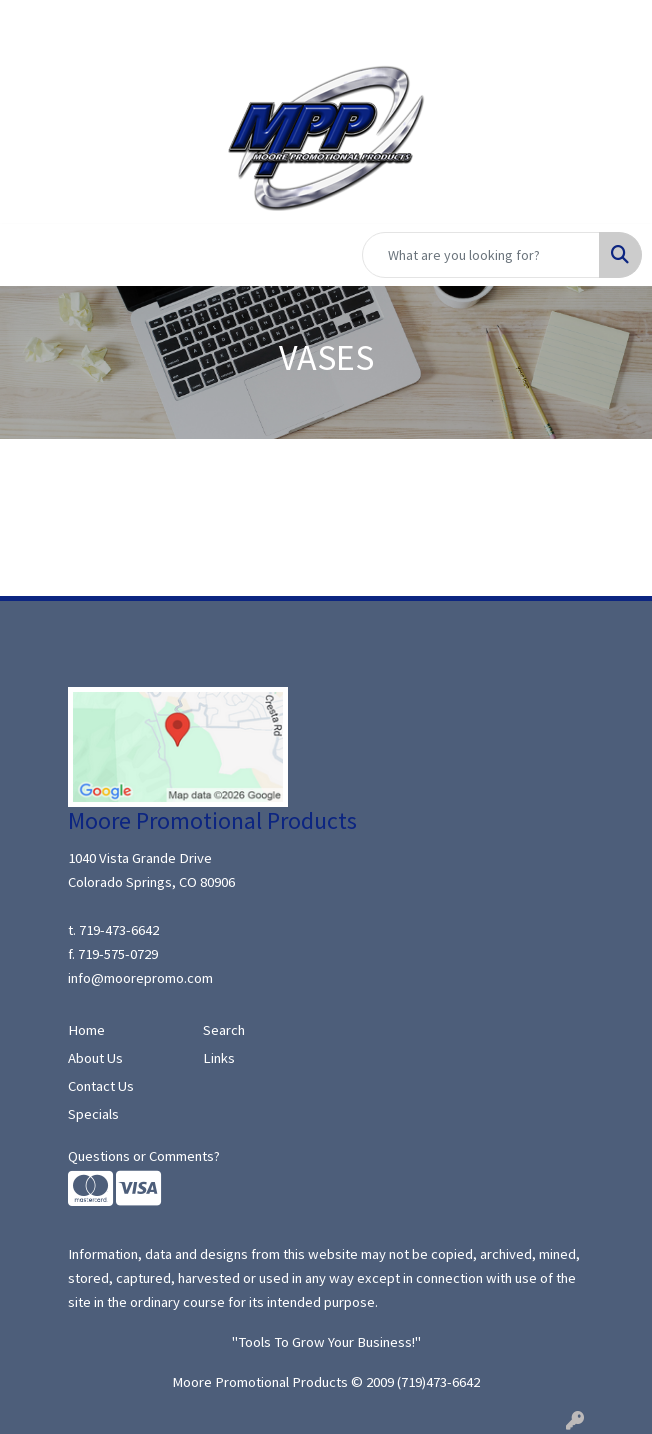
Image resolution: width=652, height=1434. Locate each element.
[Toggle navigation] (31, 255)
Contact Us (101, 1086)
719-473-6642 (119, 930)
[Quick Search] (481, 255)
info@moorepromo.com (140, 978)
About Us (95, 1058)
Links (219, 1058)
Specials (93, 1114)
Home (86, 1030)
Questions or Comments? (144, 1156)
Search (224, 1030)
